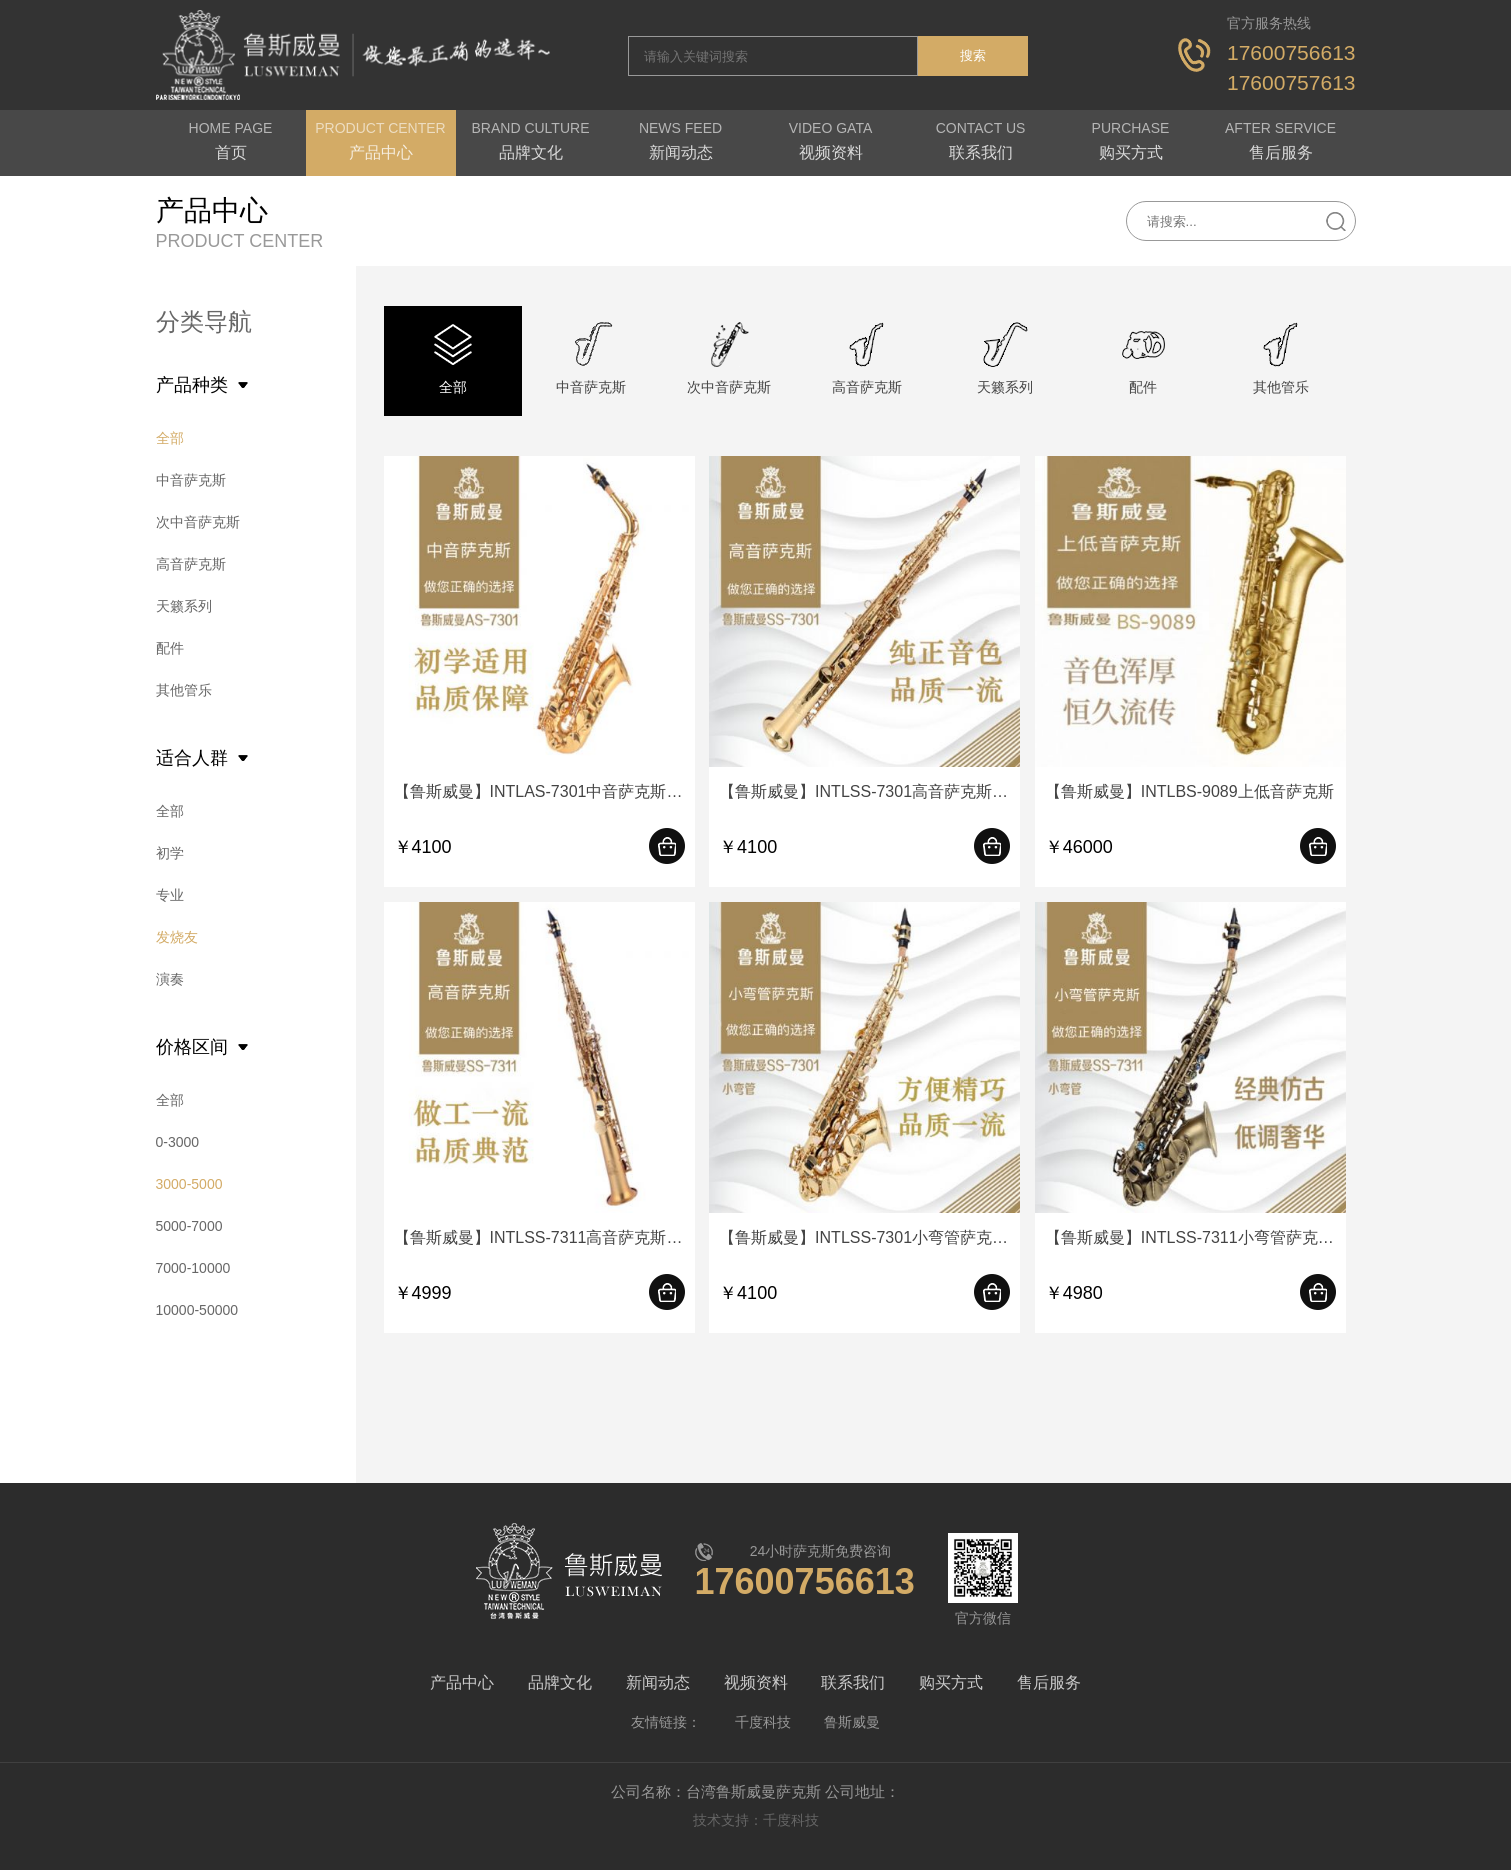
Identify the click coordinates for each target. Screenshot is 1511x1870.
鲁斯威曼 (852, 1722)
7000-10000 (193, 1268)
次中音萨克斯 (198, 522)
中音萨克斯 (191, 480)
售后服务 (1049, 1682)
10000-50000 (197, 1310)
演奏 (170, 979)
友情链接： (666, 1722)
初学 (170, 853)
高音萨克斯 (191, 564)
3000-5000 (189, 1184)
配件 (170, 648)
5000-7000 (189, 1226)
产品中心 (462, 1682)
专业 (170, 895)
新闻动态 (658, 1682)
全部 (170, 438)
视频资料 (756, 1682)
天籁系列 (184, 606)
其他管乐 (184, 690)
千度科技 (763, 1722)
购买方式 (951, 1682)
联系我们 (853, 1682)
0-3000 (178, 1142)
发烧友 (177, 937)
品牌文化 (560, 1682)
